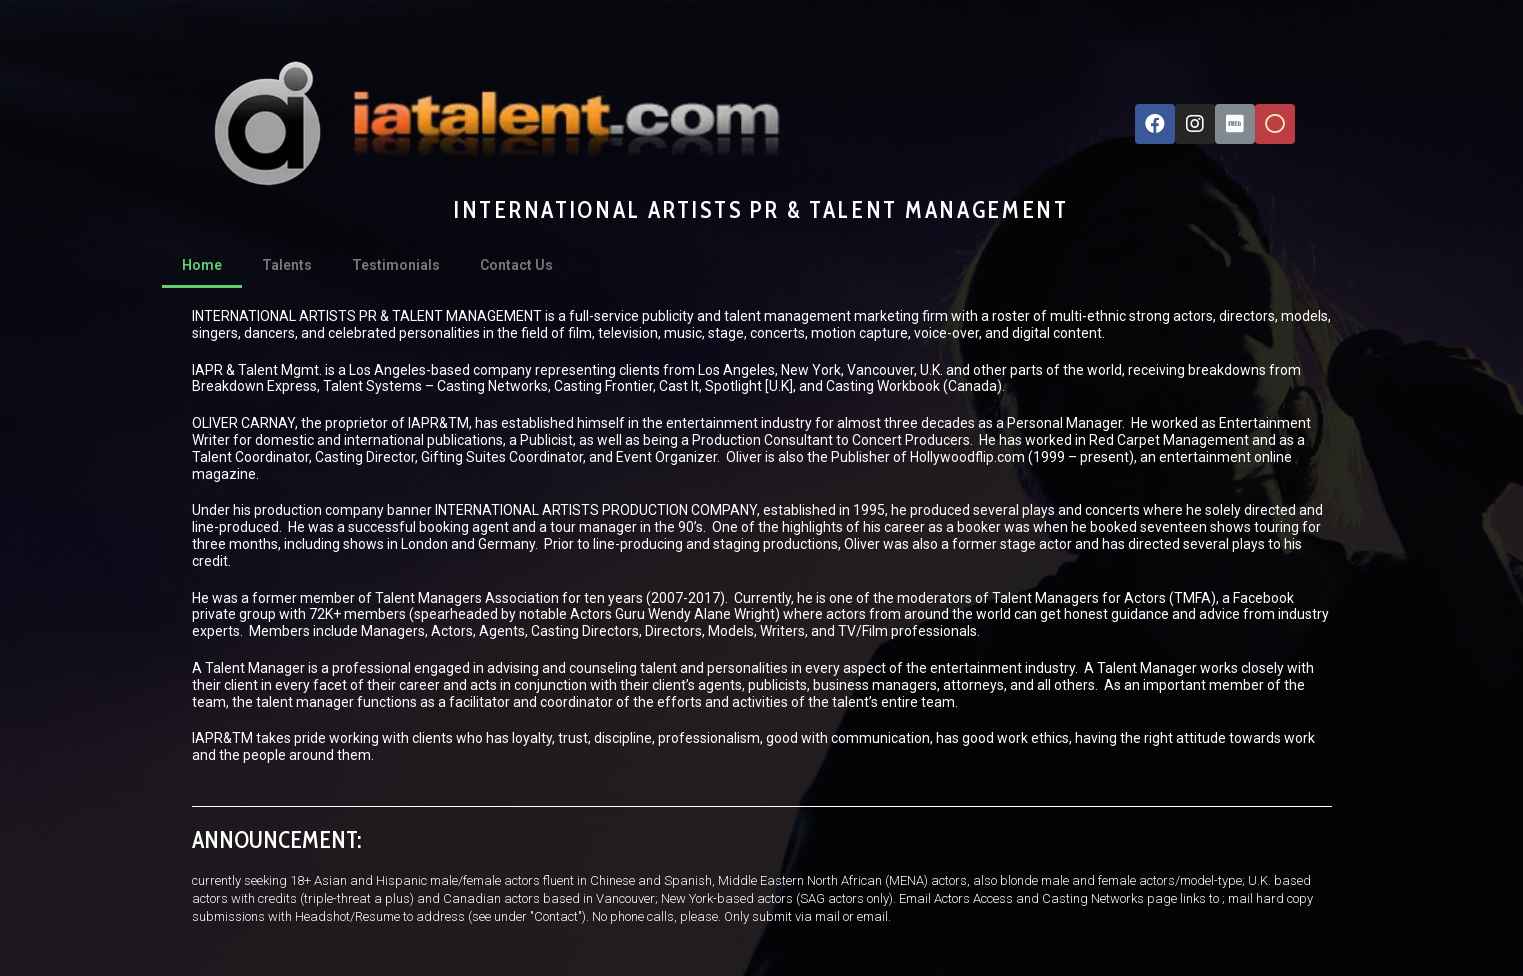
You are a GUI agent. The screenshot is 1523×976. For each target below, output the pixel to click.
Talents (287, 265)
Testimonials (396, 265)
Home (202, 265)
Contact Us (516, 265)
